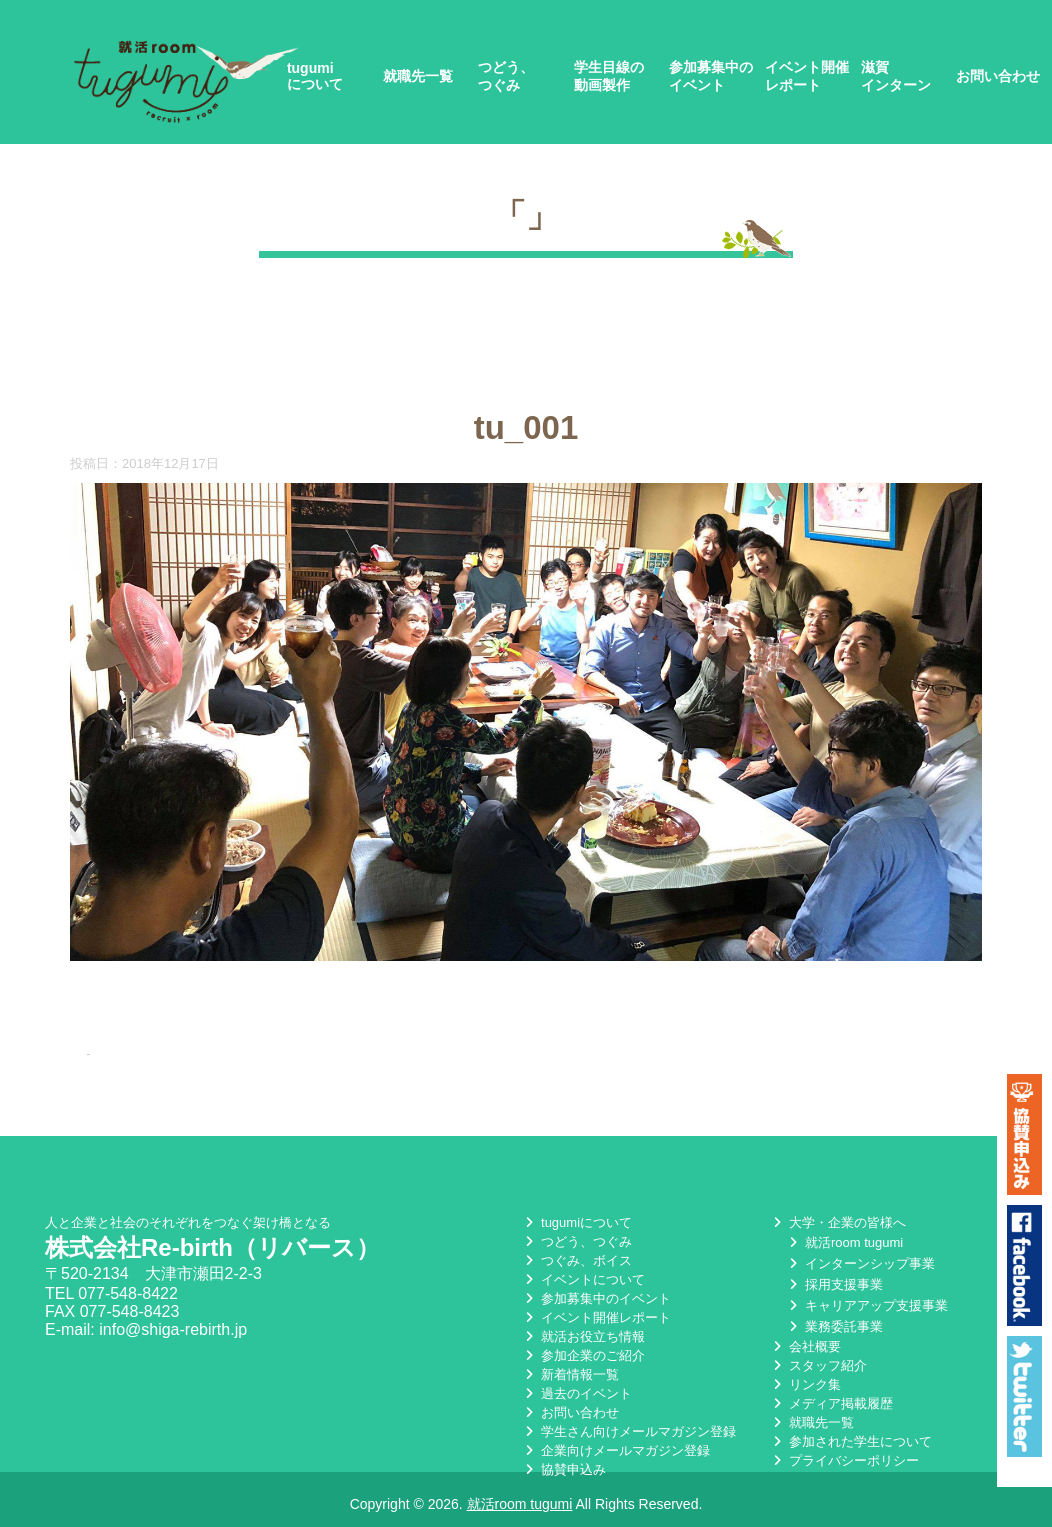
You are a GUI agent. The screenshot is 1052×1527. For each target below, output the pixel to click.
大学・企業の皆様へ (837, 1229)
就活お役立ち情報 (583, 1343)
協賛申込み (563, 1476)
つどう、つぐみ (506, 76)
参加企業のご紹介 (583, 1362)
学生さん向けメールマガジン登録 (628, 1438)
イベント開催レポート (807, 76)
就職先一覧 (418, 76)
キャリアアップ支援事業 (866, 1312)
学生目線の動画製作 (609, 76)
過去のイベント (576, 1400)
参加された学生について (850, 1448)
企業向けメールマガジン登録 (615, 1457)
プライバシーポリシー (844, 1467)
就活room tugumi (844, 1249)
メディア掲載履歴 (831, 1410)
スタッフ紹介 (818, 1372)
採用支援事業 (834, 1291)
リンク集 (805, 1391)
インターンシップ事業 (860, 1270)
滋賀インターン (896, 76)
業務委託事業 (834, 1333)
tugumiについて (315, 76)
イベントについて (583, 1286)
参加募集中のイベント (711, 76)
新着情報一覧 (570, 1381)
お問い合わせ (998, 76)
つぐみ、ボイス (576, 1267)
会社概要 (805, 1353)
